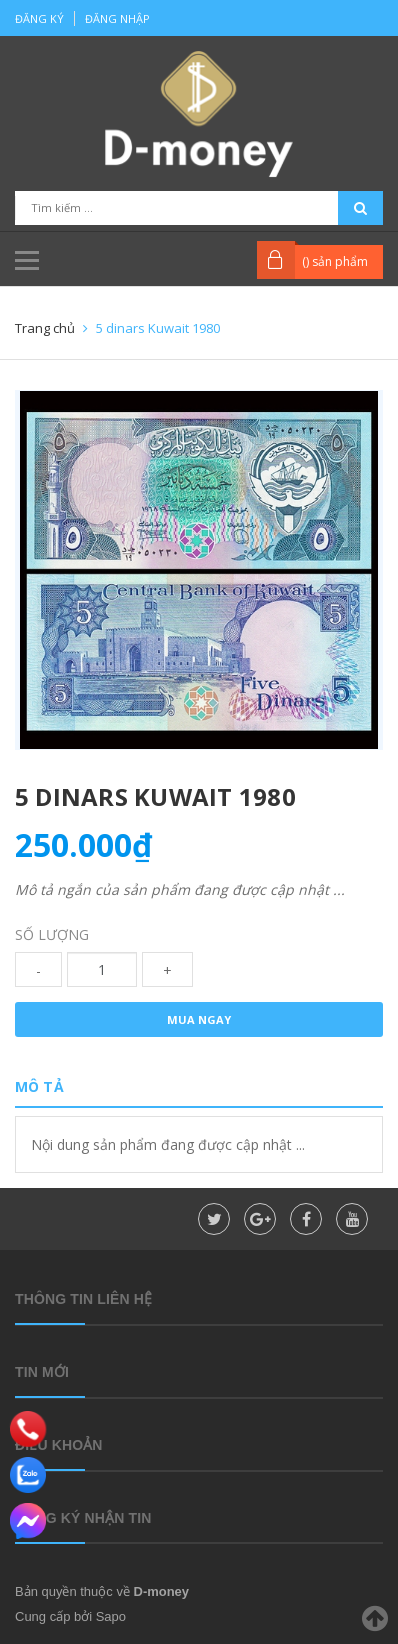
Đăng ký (39, 18)
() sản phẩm (335, 261)
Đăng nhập (117, 18)
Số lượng (52, 934)
